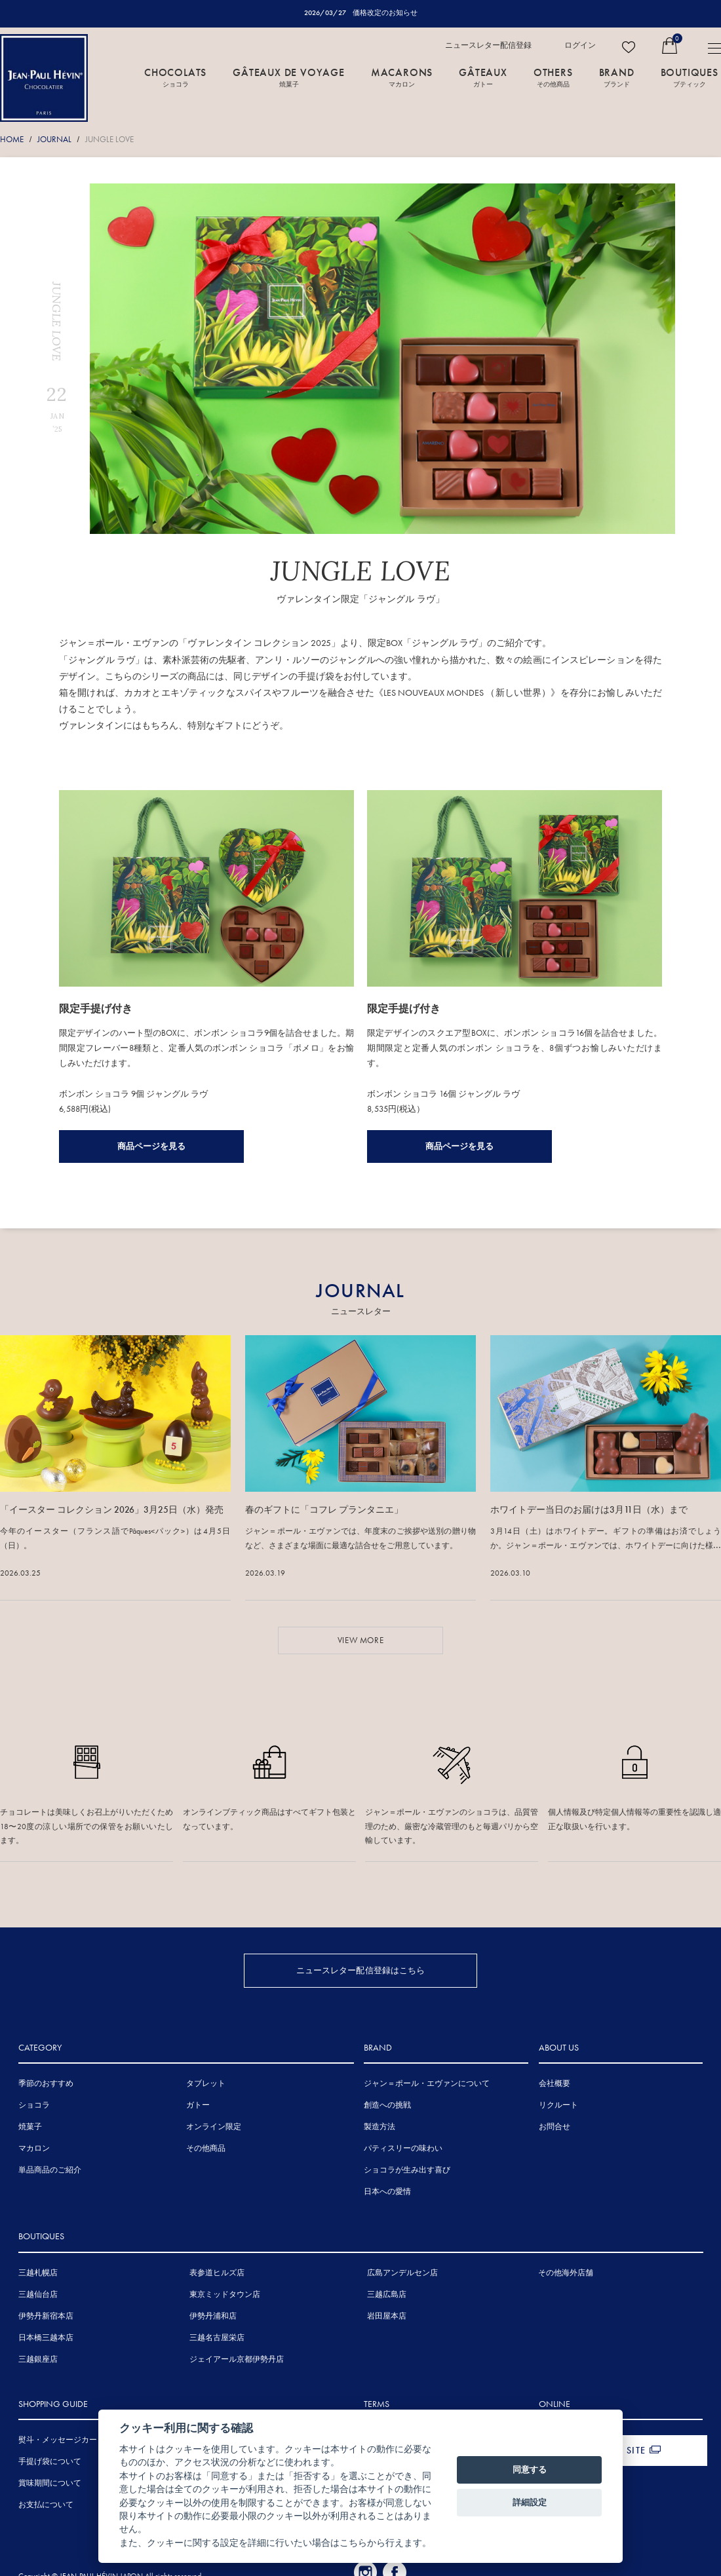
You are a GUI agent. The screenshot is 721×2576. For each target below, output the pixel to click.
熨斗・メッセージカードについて (77, 2439)
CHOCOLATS (175, 77)
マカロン (34, 2148)
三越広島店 (386, 2293)
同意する (530, 2469)
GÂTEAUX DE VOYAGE (289, 77)
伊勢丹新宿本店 (45, 2315)
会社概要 (554, 2083)
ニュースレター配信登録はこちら (361, 1969)
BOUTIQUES (689, 77)
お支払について (45, 2504)
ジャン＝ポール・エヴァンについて (427, 2083)
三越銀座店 (38, 2358)
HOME (12, 139)
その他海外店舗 (565, 2272)
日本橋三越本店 (45, 2337)
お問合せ (554, 2126)
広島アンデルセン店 (402, 2272)
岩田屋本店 (386, 2315)
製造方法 (379, 2126)
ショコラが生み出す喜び (407, 2170)
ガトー (198, 2105)
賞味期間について (49, 2482)
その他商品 (205, 2148)
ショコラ (34, 2105)
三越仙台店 (38, 2293)
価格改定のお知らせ (385, 12)
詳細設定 (530, 2502)
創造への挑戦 (387, 2105)
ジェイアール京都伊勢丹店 (236, 2358)
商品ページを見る (151, 1145)
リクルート (558, 2105)
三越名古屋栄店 (216, 2337)
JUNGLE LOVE (109, 139)
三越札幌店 (38, 2272)
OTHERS (553, 77)
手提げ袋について (49, 2460)
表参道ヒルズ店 (216, 2272)
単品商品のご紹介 (49, 2170)
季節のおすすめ (45, 2083)
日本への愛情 (387, 2191)
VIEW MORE (361, 1639)
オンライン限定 (213, 2126)
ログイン (580, 45)
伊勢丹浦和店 (213, 2315)
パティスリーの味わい (403, 2148)
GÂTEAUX (483, 77)
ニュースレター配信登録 (488, 45)
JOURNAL (54, 139)
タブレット (205, 2083)
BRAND (616, 77)
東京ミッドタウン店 (224, 2293)
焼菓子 (30, 2126)
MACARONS (402, 77)
